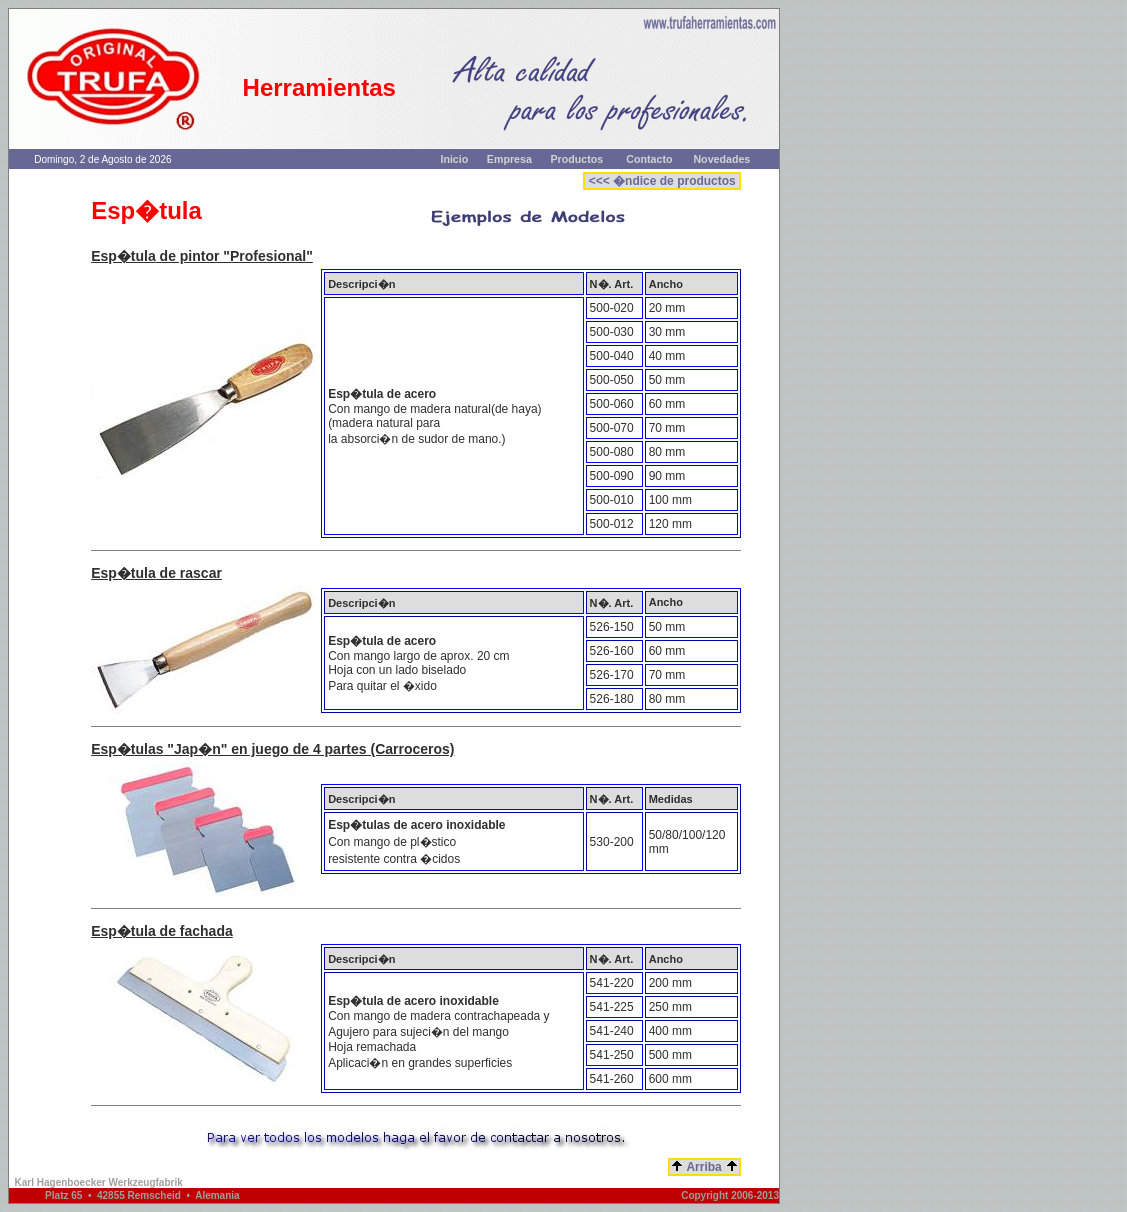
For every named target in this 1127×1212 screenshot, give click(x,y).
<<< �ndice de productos (662, 181)
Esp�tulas (127, 749)
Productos (577, 159)
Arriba (705, 1167)
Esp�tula (123, 256)
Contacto (649, 159)
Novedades (721, 159)
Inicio (454, 159)
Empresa (509, 159)
